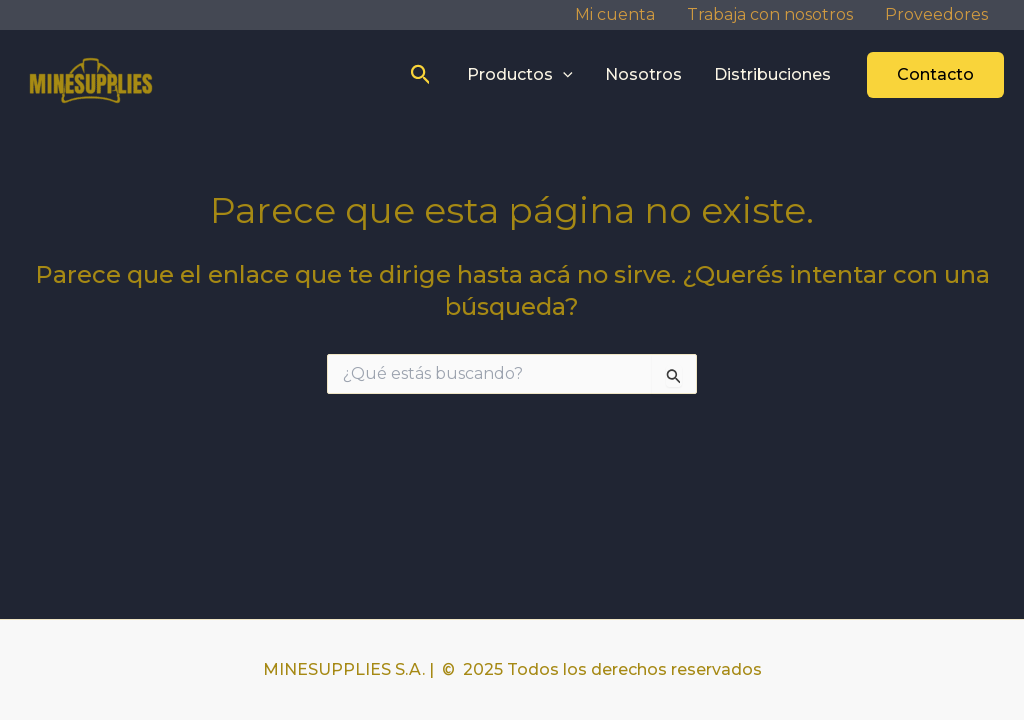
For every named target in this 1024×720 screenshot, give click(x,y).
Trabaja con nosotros (770, 14)
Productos (520, 75)
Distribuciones (772, 74)
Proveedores (936, 14)
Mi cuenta (615, 14)
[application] (563, 75)
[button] (421, 75)
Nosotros (643, 74)
